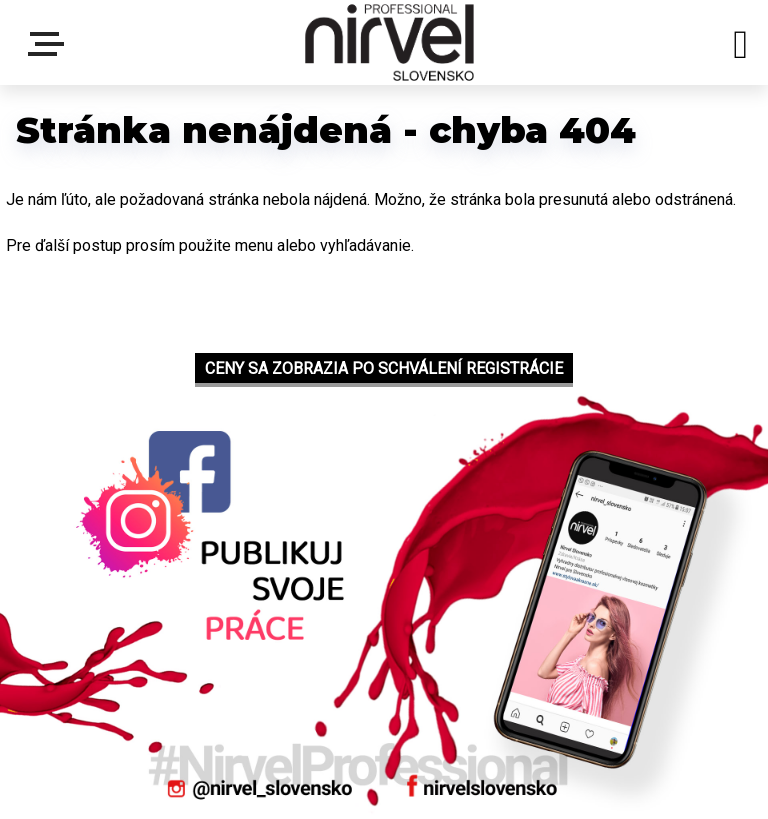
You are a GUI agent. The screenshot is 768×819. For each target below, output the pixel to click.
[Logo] (389, 42)
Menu (50, 44)
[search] (740, 48)
